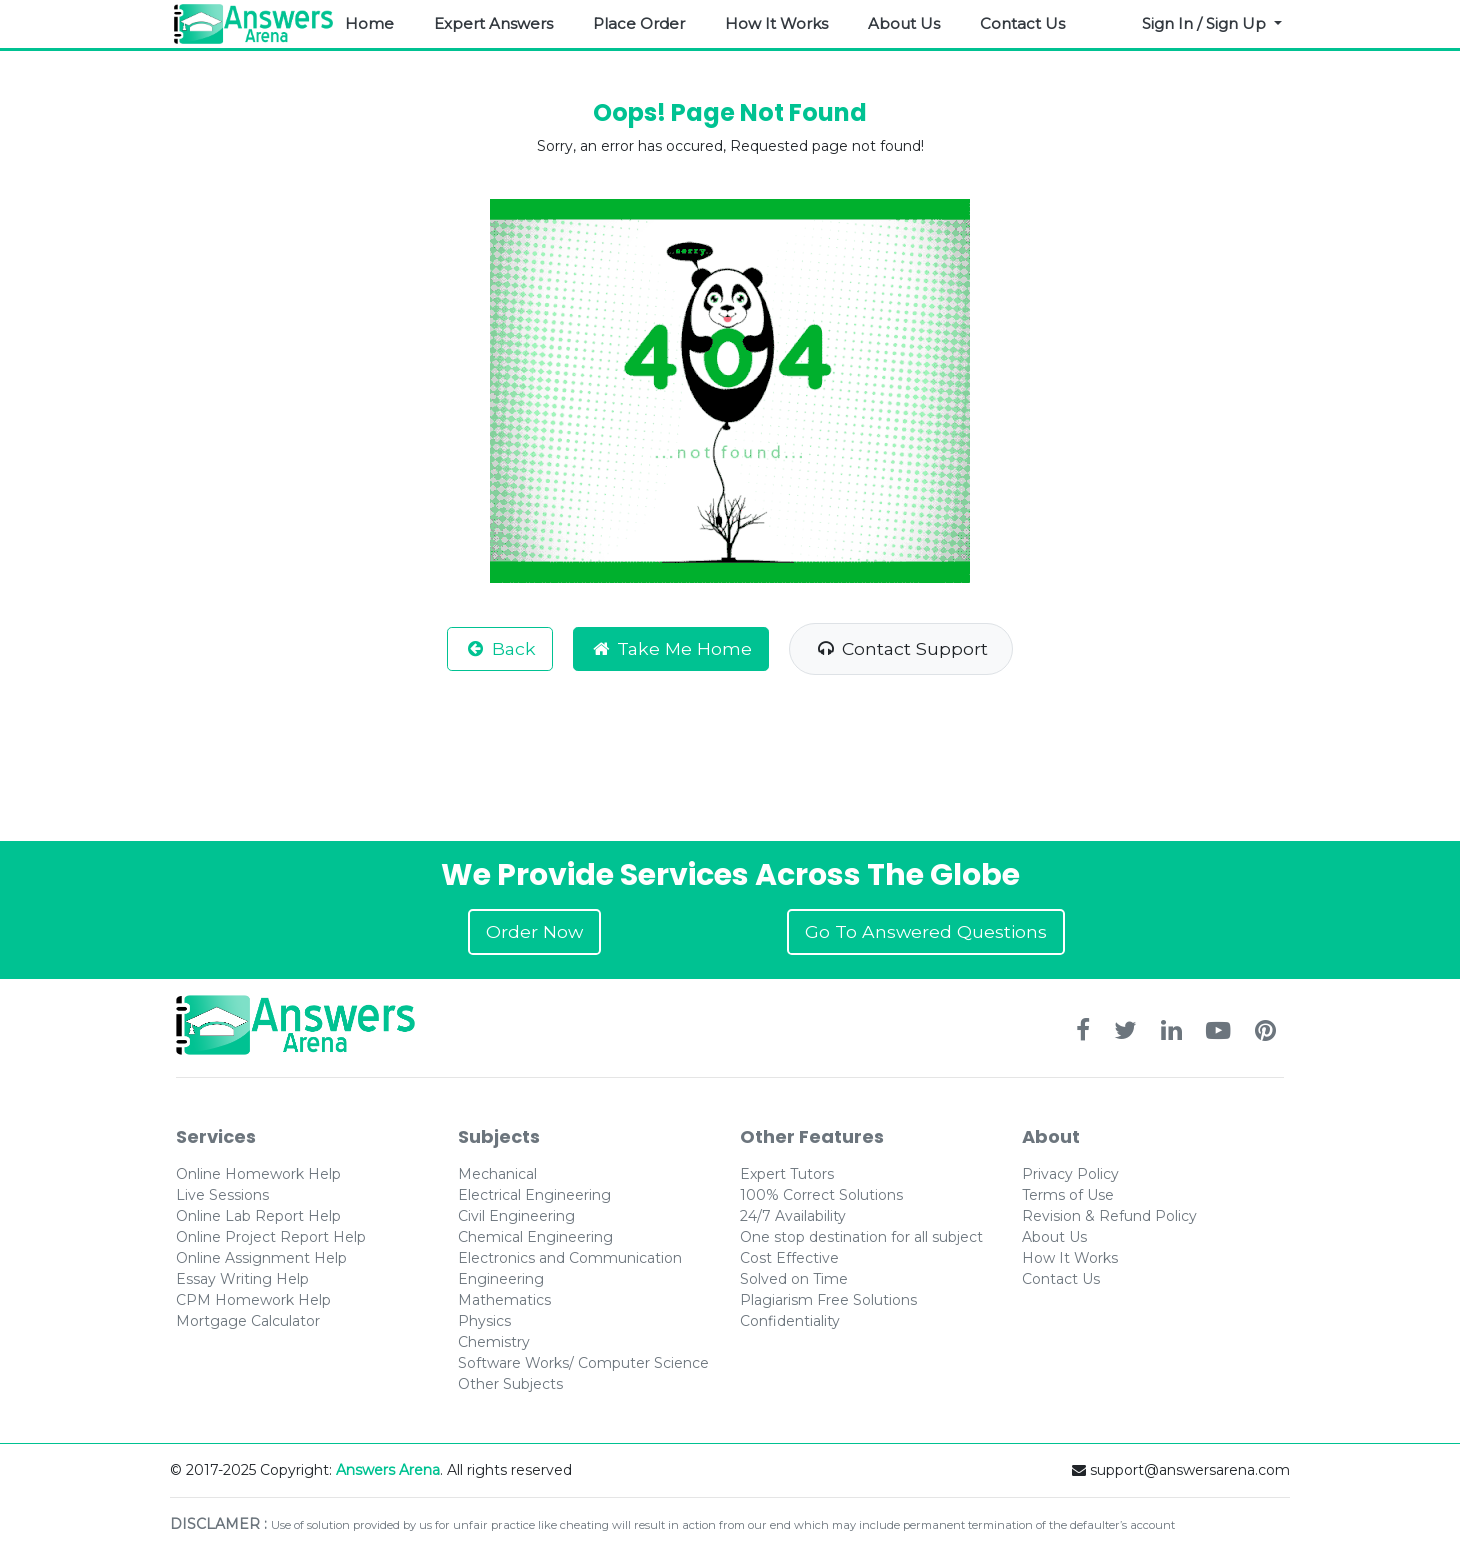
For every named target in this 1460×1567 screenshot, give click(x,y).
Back (500, 648)
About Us (904, 23)
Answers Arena (388, 1470)
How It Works (776, 23)
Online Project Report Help (271, 1237)
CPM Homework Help (253, 1300)
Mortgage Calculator (248, 1321)
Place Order (639, 23)
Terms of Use (1068, 1195)
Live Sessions (222, 1195)
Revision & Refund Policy (1109, 1216)
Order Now (534, 931)
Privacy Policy (1070, 1174)
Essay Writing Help (242, 1279)
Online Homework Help (258, 1174)
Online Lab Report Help (258, 1216)
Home (369, 23)
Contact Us (1022, 23)
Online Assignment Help (261, 1258)
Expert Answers (493, 23)
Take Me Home (671, 648)
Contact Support (901, 648)
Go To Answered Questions (926, 931)
